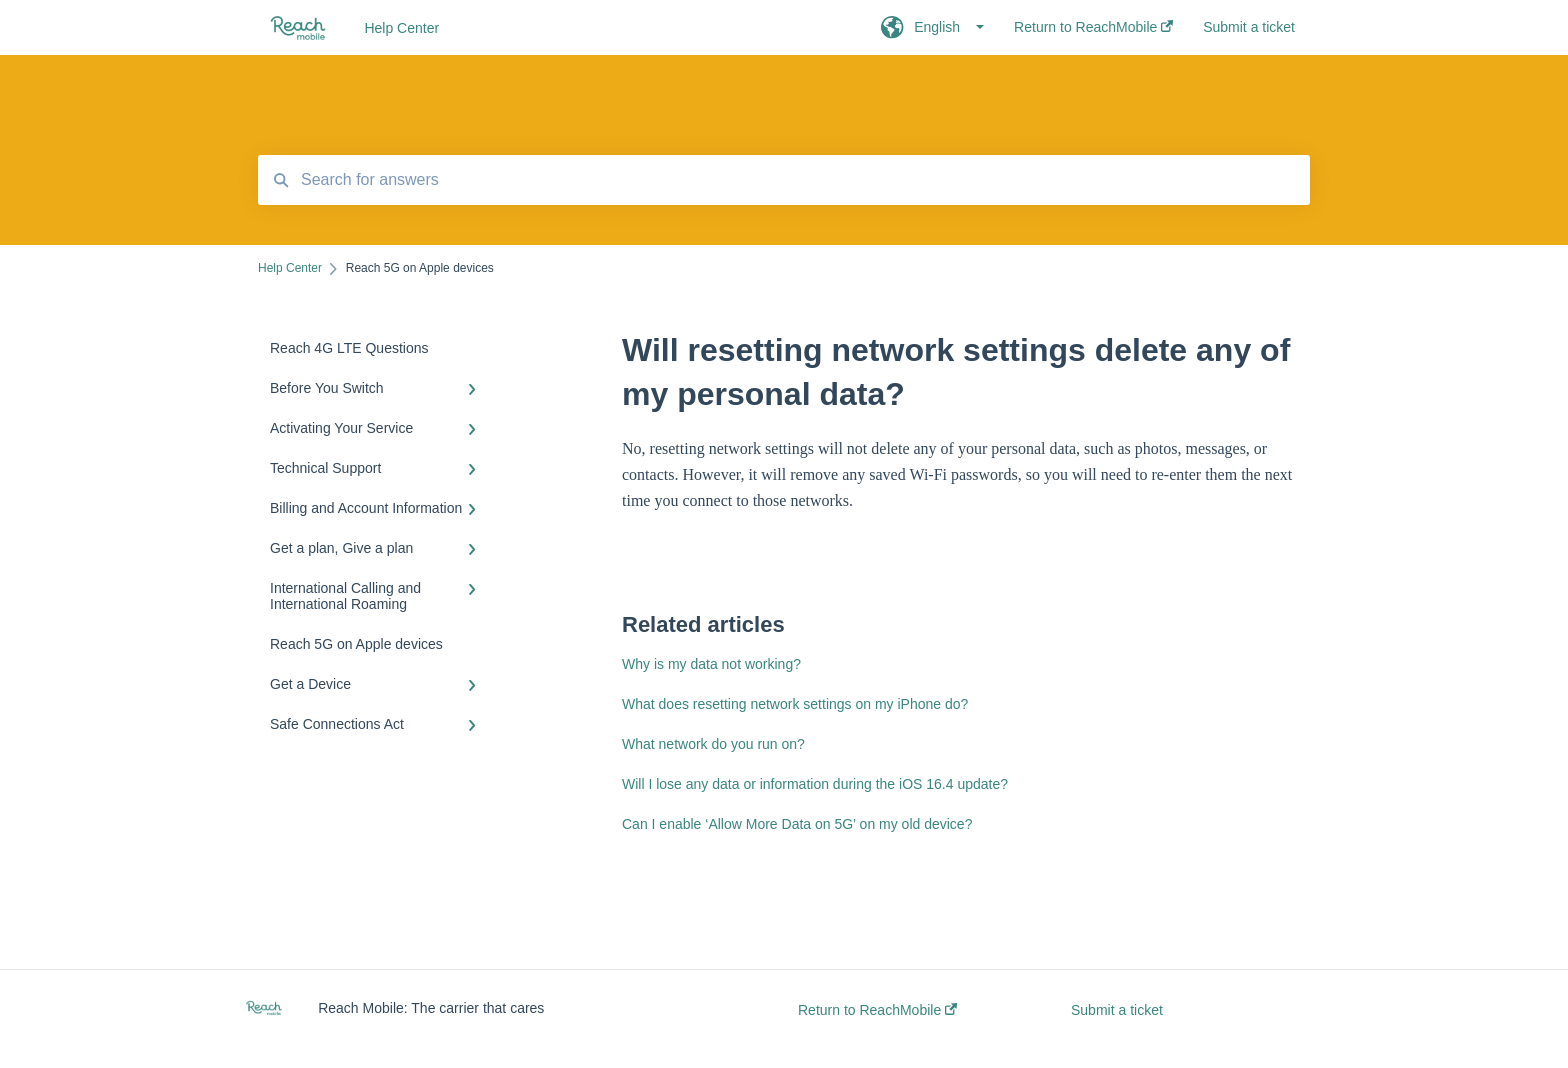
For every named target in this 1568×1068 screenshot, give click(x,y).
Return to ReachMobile (877, 1010)
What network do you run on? (713, 744)
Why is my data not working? (711, 664)
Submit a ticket (1117, 1010)
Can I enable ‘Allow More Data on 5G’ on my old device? (797, 824)
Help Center (401, 28)
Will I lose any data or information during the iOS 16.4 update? (815, 784)
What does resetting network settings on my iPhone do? (795, 704)
